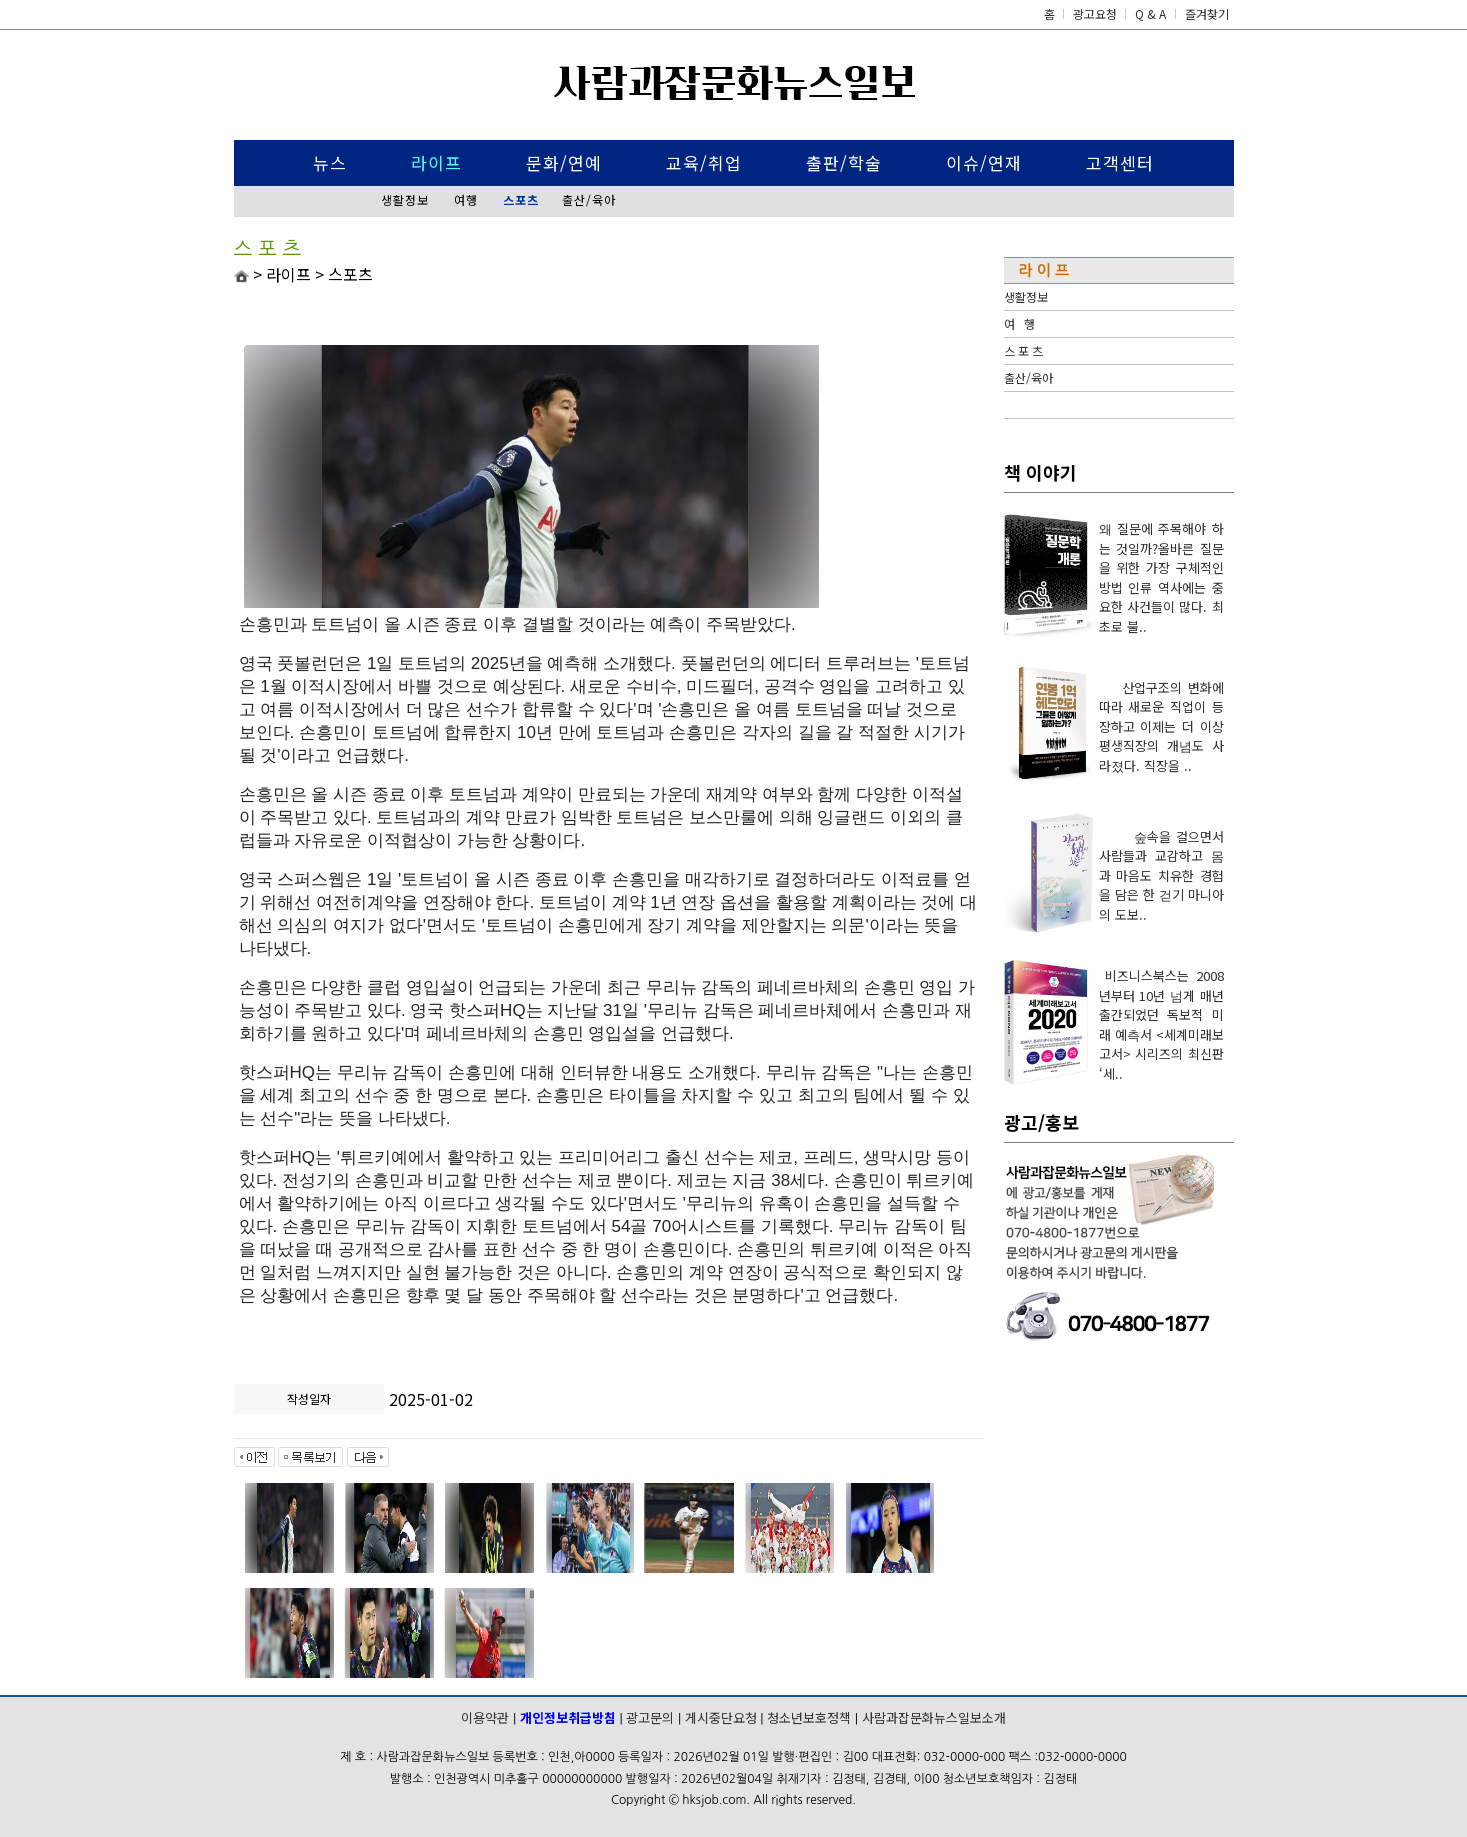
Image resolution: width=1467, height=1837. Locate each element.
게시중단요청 (721, 1717)
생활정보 (405, 199)
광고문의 (650, 1717)
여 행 (1019, 323)
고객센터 (1120, 162)
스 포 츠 (1023, 350)
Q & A (1150, 13)
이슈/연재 (984, 162)
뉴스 (330, 162)
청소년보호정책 (809, 1717)
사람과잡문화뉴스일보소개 (934, 1717)
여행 (466, 199)
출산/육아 (589, 199)
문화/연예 (564, 162)
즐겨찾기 (1207, 13)
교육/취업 (704, 162)
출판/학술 (844, 162)
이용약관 (485, 1717)
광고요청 (1096, 13)
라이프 (436, 162)
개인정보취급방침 (568, 1717)
